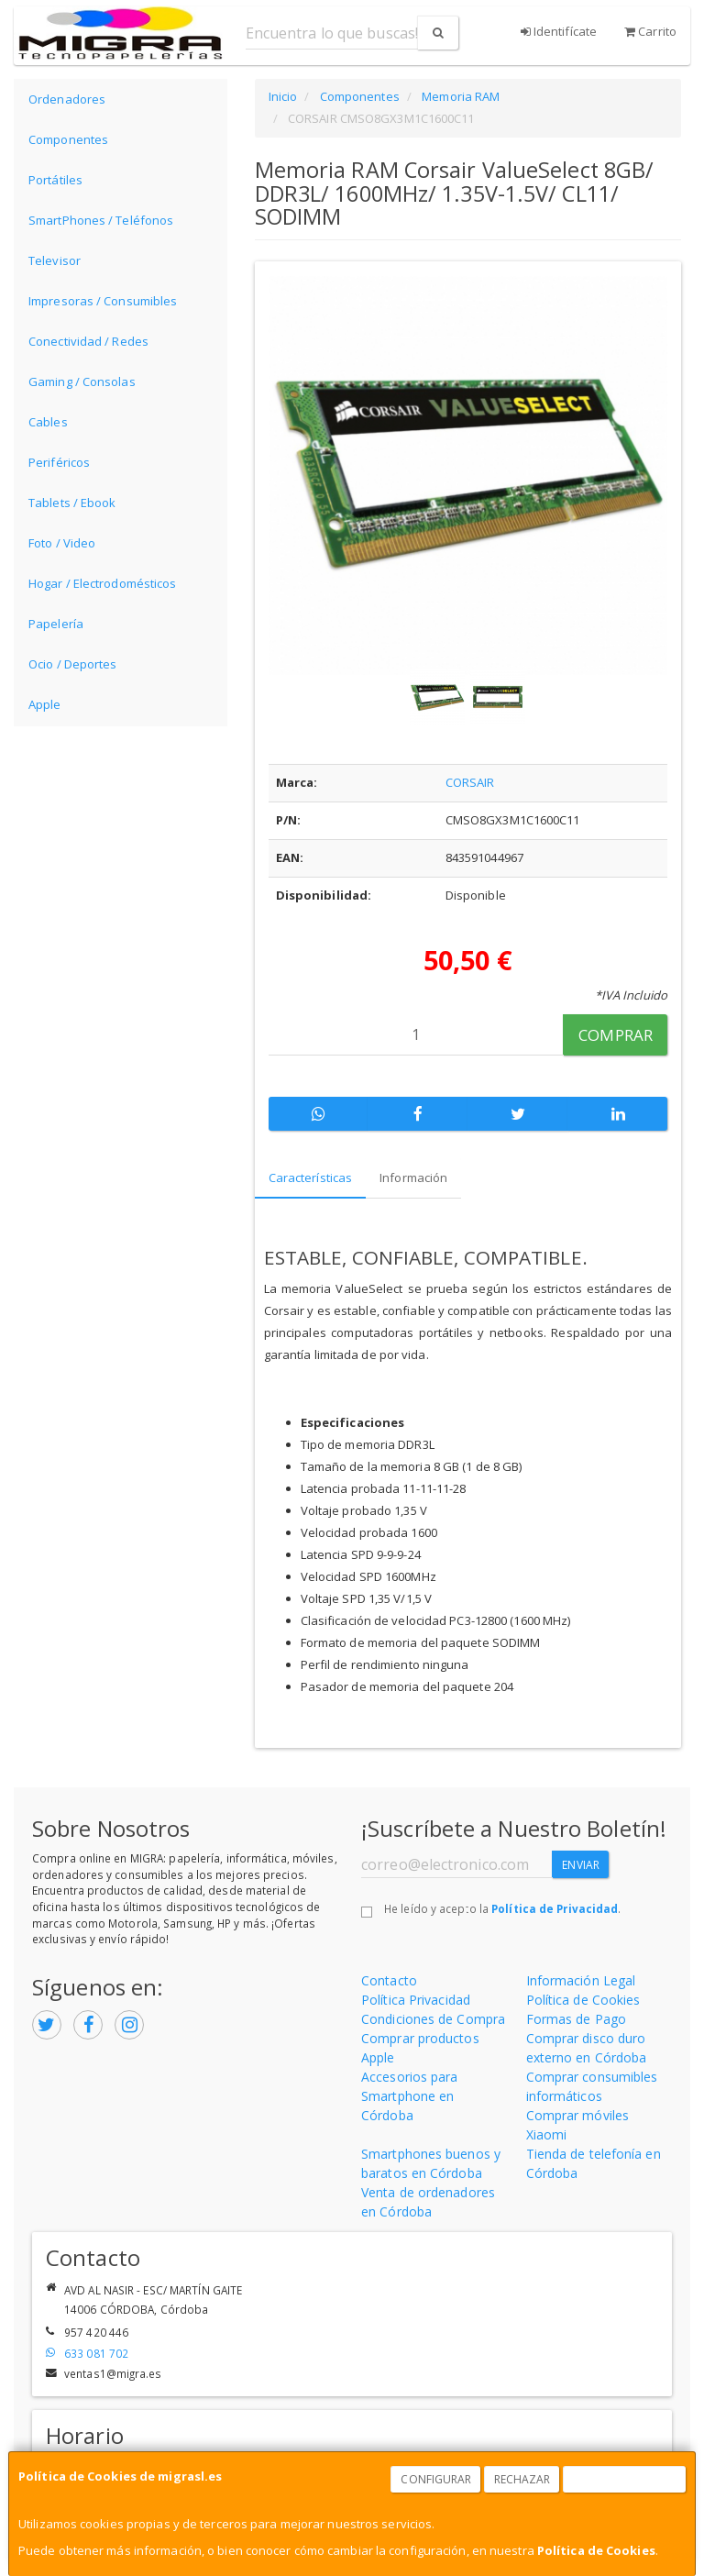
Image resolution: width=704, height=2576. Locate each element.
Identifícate (559, 31)
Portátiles (55, 179)
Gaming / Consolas (82, 381)
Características (311, 1177)
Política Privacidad (415, 1999)
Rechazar (522, 2479)
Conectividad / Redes (88, 341)
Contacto (389, 1980)
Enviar (581, 1865)
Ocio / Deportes (72, 664)
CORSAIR (470, 782)
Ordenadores (66, 99)
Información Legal (581, 1980)
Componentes (68, 139)
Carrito (650, 31)
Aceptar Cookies (625, 2479)
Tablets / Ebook (72, 502)
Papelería (55, 623)
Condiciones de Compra (433, 2019)
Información (413, 1177)
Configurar (436, 2479)
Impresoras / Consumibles (102, 301)
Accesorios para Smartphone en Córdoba (409, 2096)
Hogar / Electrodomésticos (102, 583)
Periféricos (59, 462)
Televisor (54, 260)
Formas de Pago (576, 2019)
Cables (48, 422)
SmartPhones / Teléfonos (100, 220)
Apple (44, 704)
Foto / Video (61, 543)
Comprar (615, 1034)
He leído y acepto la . (502, 1908)
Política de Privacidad (554, 1908)
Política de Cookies (596, 2550)
